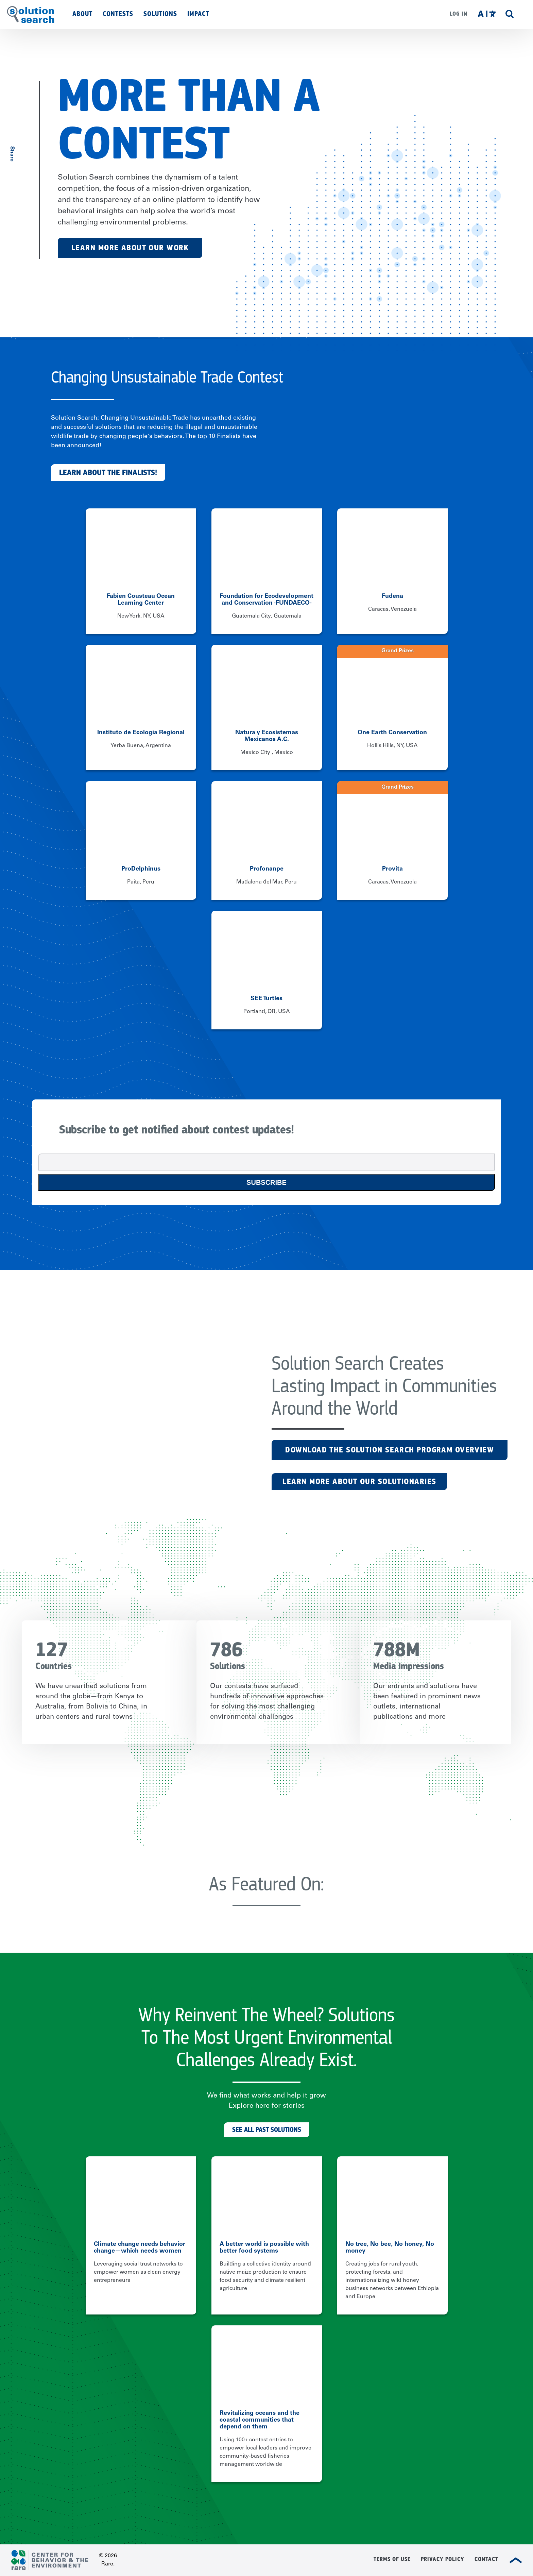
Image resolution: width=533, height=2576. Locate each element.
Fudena (392, 596)
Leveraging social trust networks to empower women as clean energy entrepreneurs (138, 2272)
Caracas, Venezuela (392, 609)
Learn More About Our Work (130, 247)
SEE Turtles (266, 999)
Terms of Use (392, 2559)
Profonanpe (266, 869)
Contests (118, 14)
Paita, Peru (140, 882)
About (82, 14)
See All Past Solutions (266, 2129)
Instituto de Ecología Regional (141, 733)
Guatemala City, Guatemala (267, 616)
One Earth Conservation (392, 733)
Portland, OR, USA (266, 1011)
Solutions (160, 14)
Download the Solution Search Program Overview (389, 1450)
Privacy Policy (442, 2559)
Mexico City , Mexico (266, 752)
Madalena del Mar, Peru (266, 882)
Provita (392, 869)
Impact (198, 14)
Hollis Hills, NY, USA (392, 745)
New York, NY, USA (141, 616)
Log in (458, 13)
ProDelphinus (140, 869)
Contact (486, 2559)
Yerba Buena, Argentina (140, 745)
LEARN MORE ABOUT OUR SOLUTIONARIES (359, 1481)
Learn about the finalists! (108, 472)
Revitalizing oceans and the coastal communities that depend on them (259, 2420)
